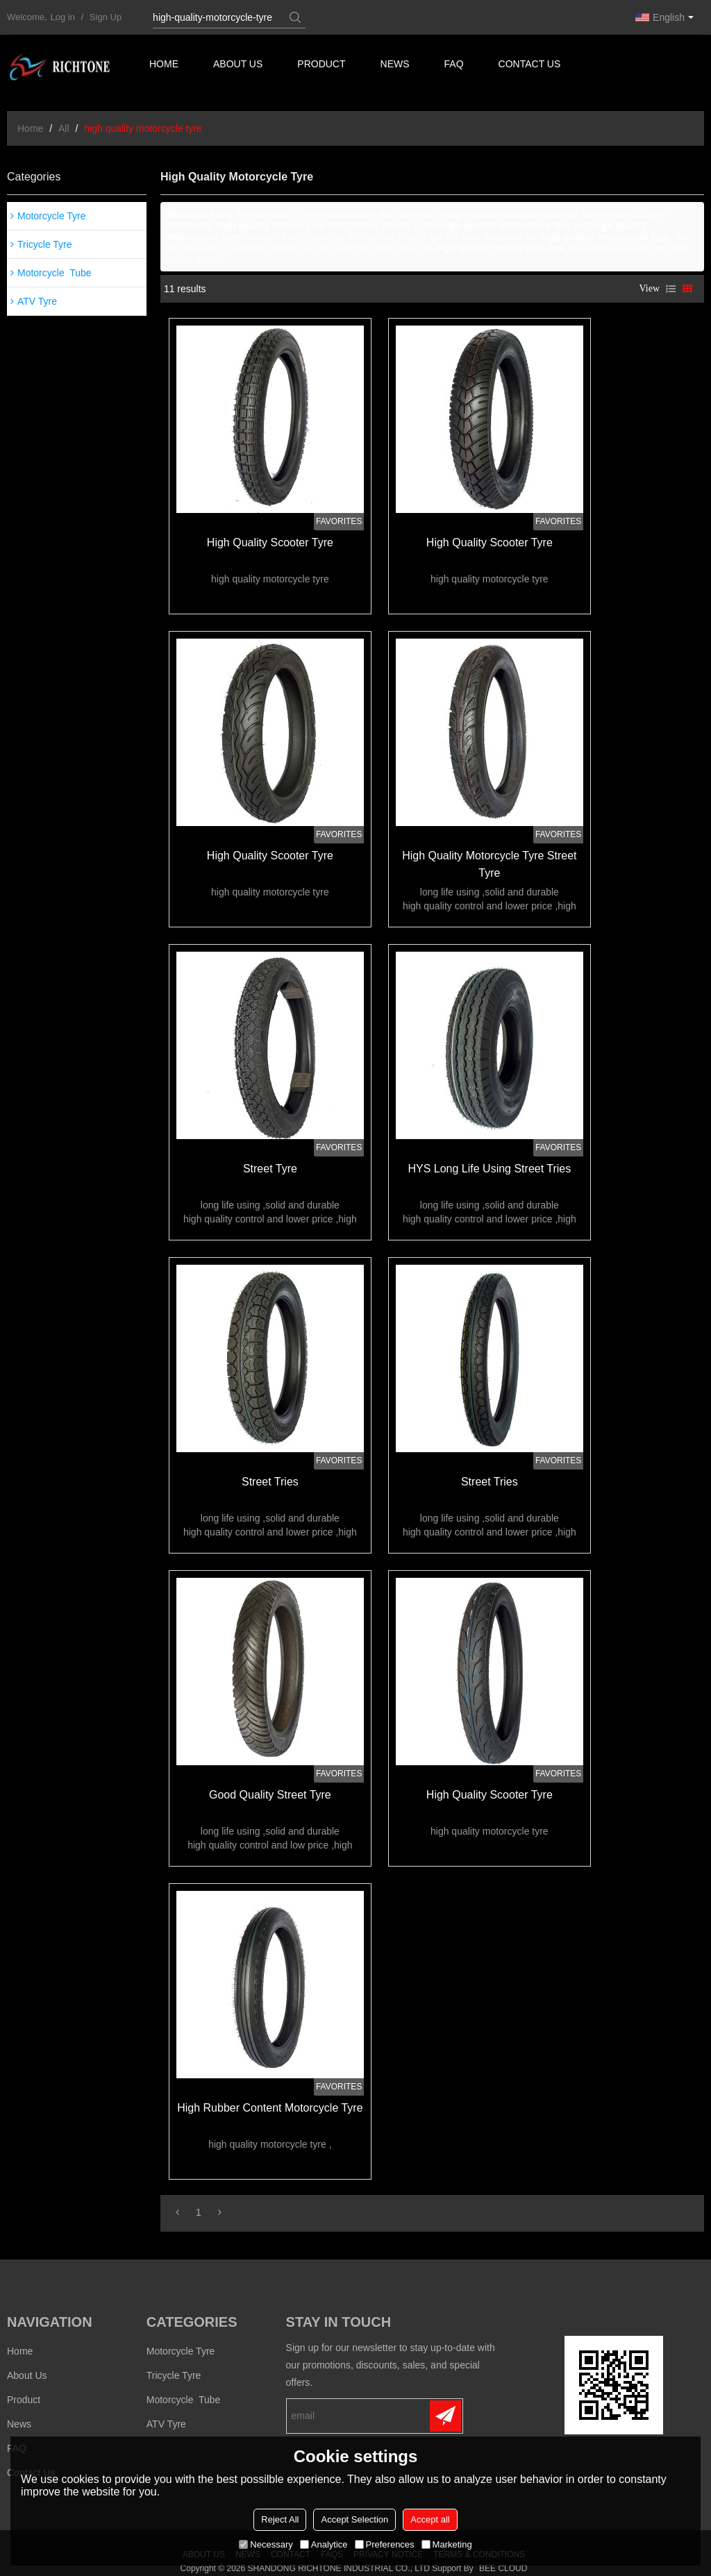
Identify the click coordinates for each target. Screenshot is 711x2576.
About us (238, 65)
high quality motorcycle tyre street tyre (485, 860)
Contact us (531, 65)
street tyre (269, 1162)
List (670, 289)
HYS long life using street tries (485, 1162)
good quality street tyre (269, 1782)
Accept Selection (354, 2519)
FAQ (455, 65)
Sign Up (106, 17)
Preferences (385, 2544)
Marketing (446, 2544)
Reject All (280, 2519)
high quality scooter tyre (269, 541)
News (395, 65)
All (63, 128)
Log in (63, 17)
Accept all (429, 2519)
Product (322, 65)
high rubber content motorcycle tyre (268, 2092)
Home (163, 65)
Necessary (265, 2544)
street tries (268, 1472)
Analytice (324, 2544)
